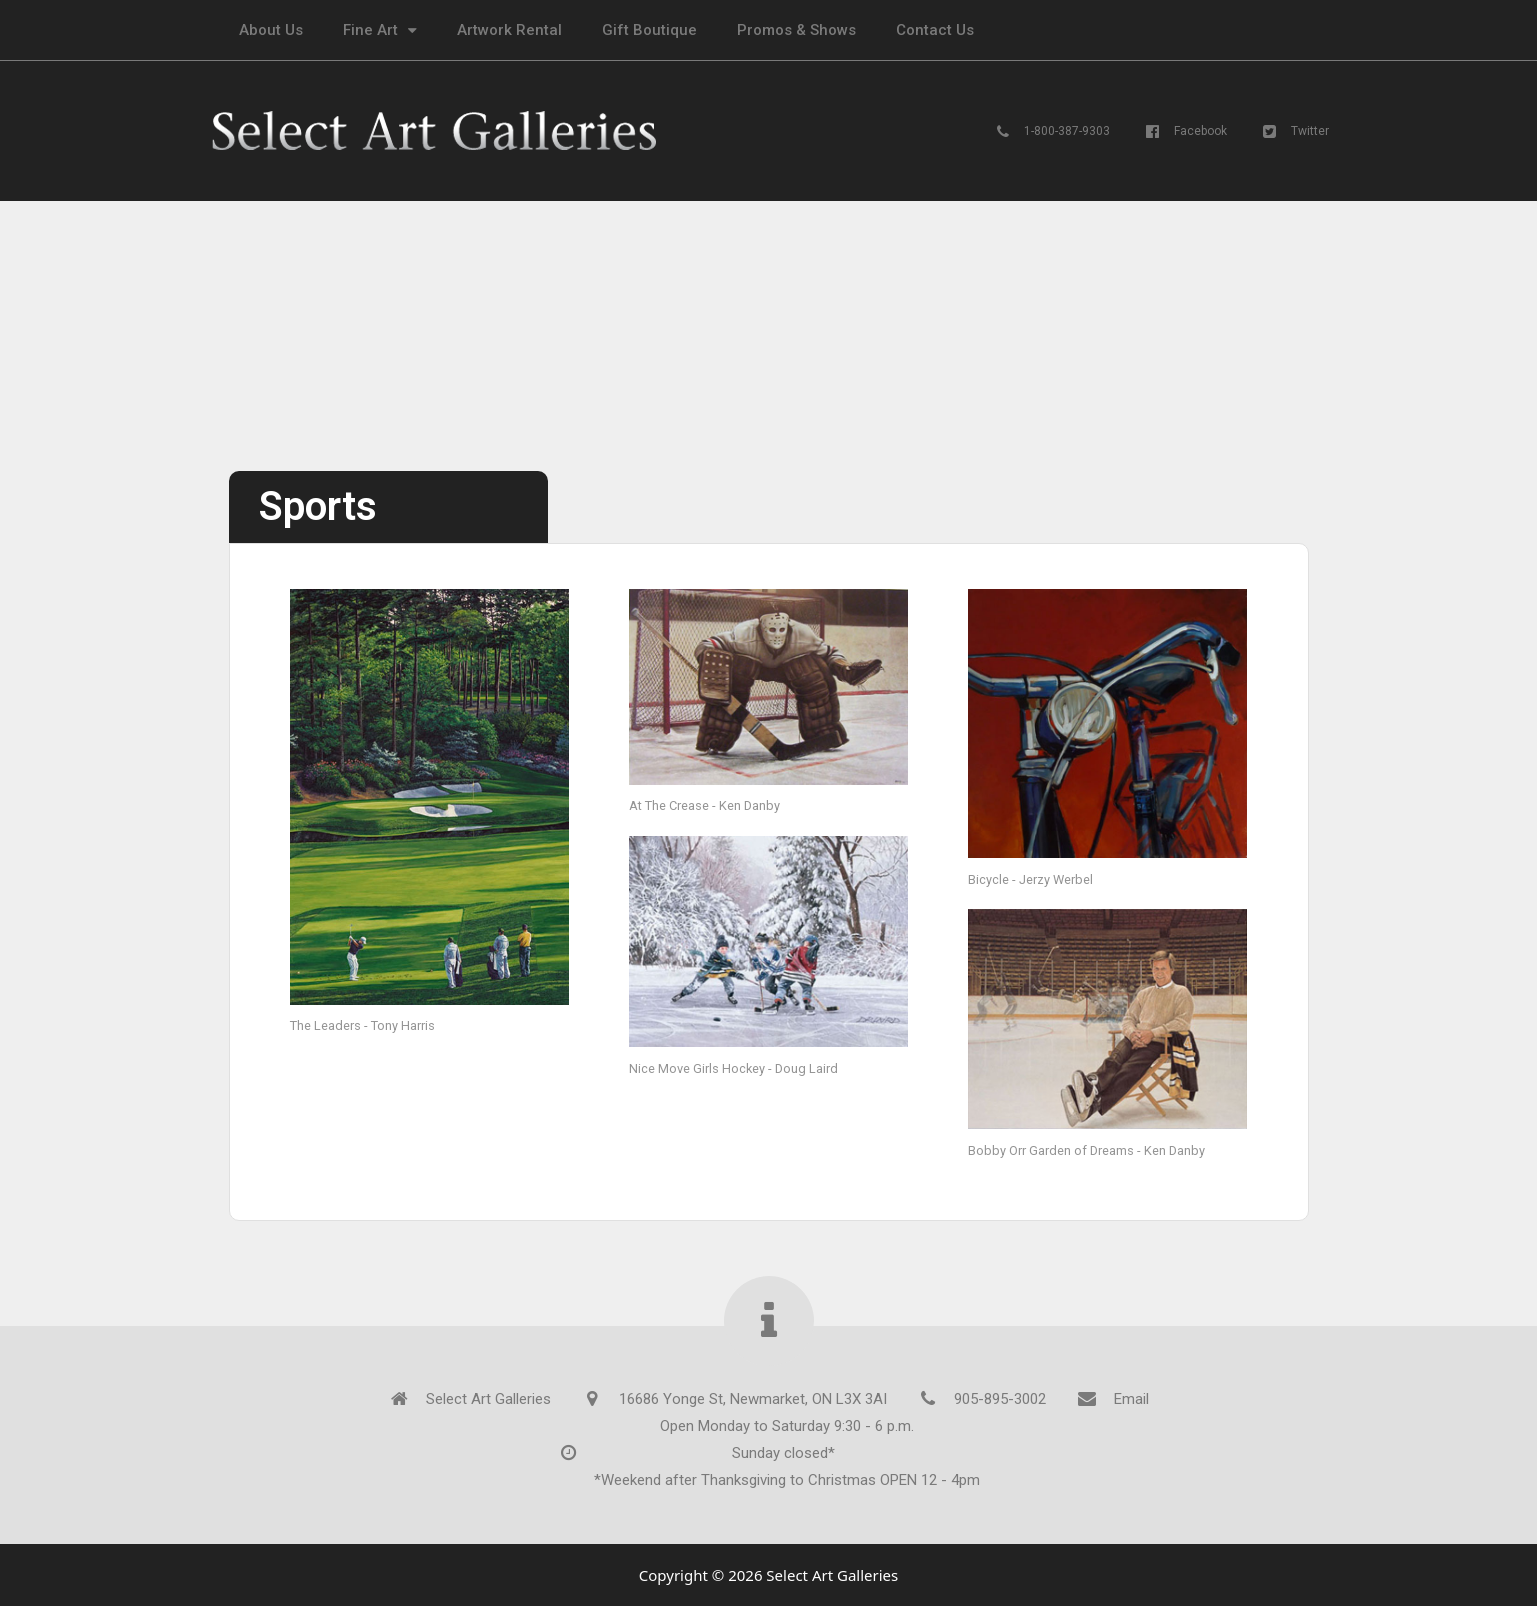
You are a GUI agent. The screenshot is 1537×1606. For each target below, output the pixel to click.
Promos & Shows (796, 30)
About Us (271, 30)
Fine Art (380, 30)
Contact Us (935, 30)
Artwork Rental (509, 30)
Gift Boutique (649, 30)
